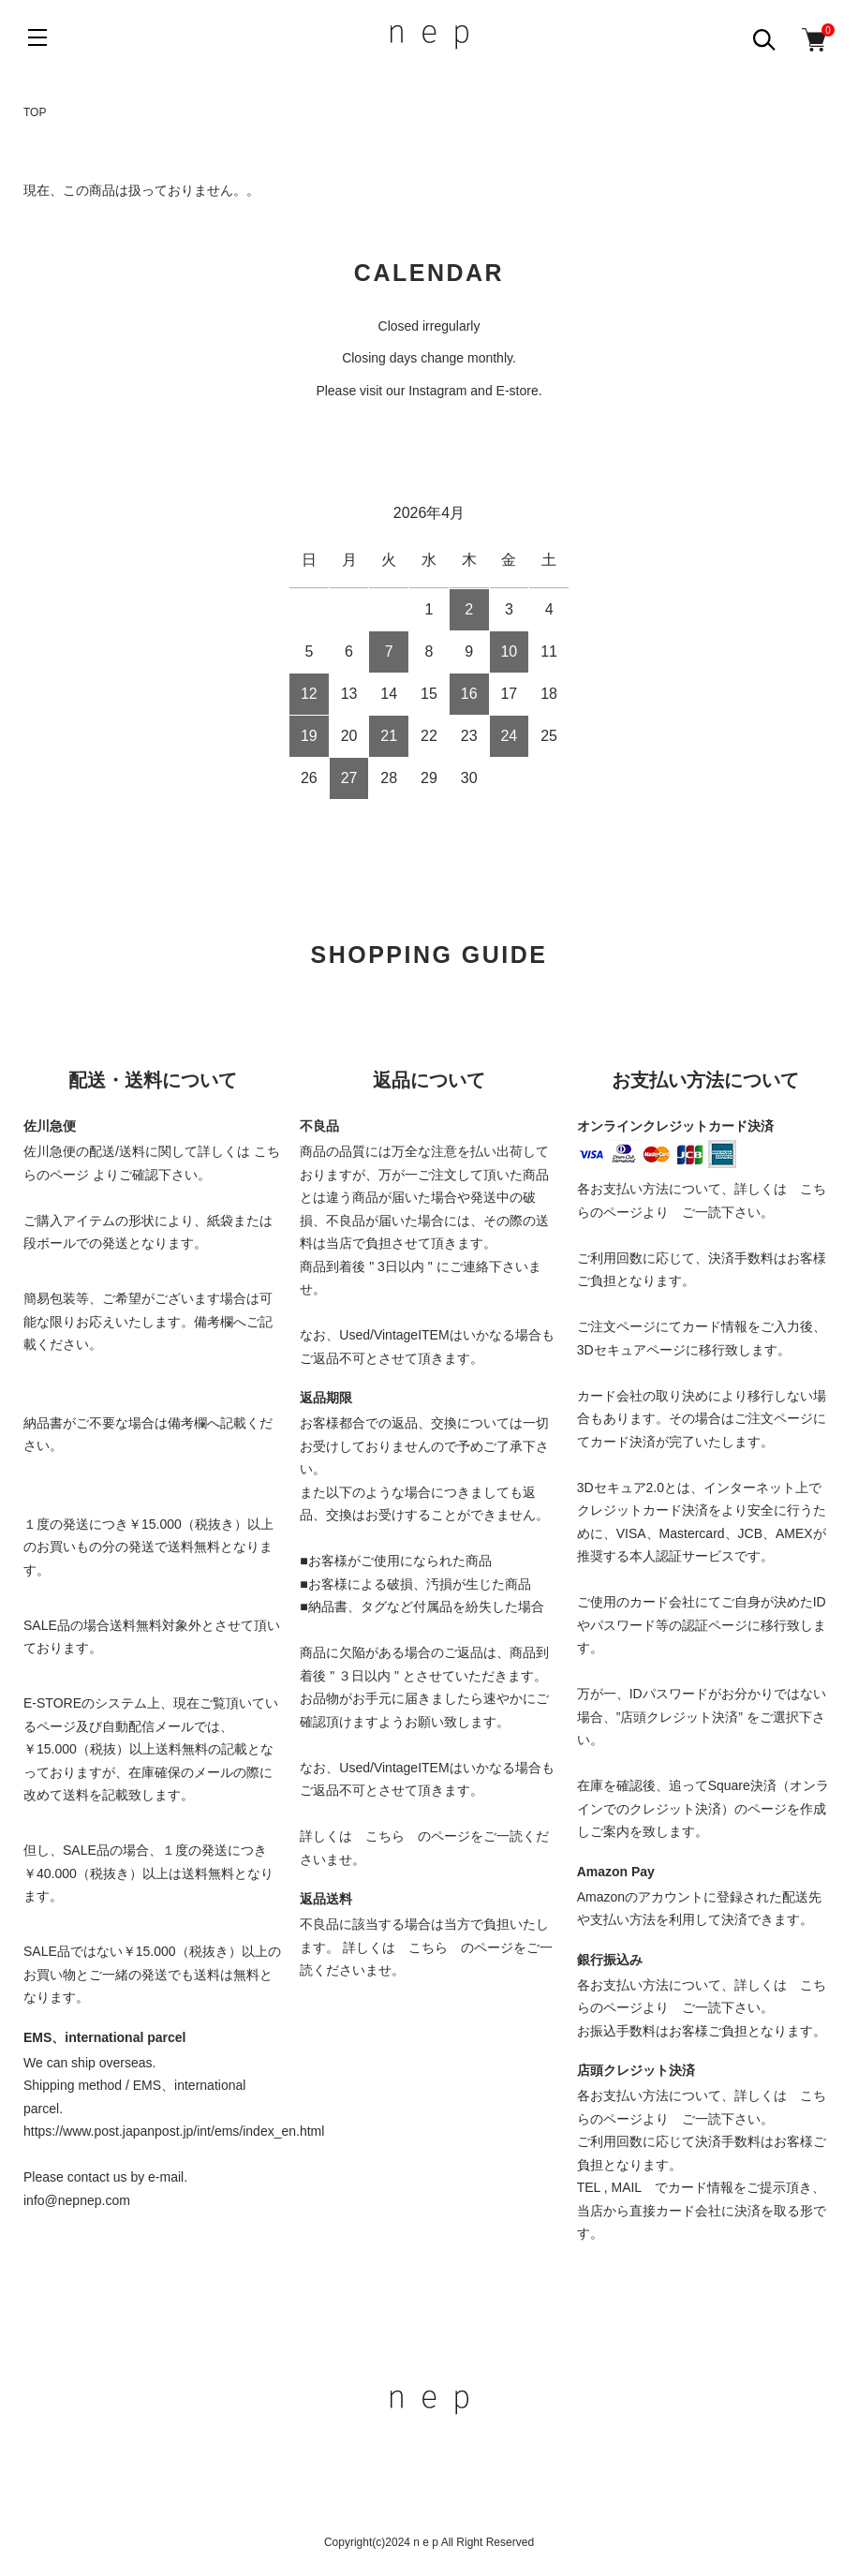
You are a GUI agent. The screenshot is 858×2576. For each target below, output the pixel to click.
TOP (34, 112)
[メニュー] (37, 37)
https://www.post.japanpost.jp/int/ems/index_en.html (173, 2131)
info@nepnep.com (76, 2200)
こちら (385, 1835)
